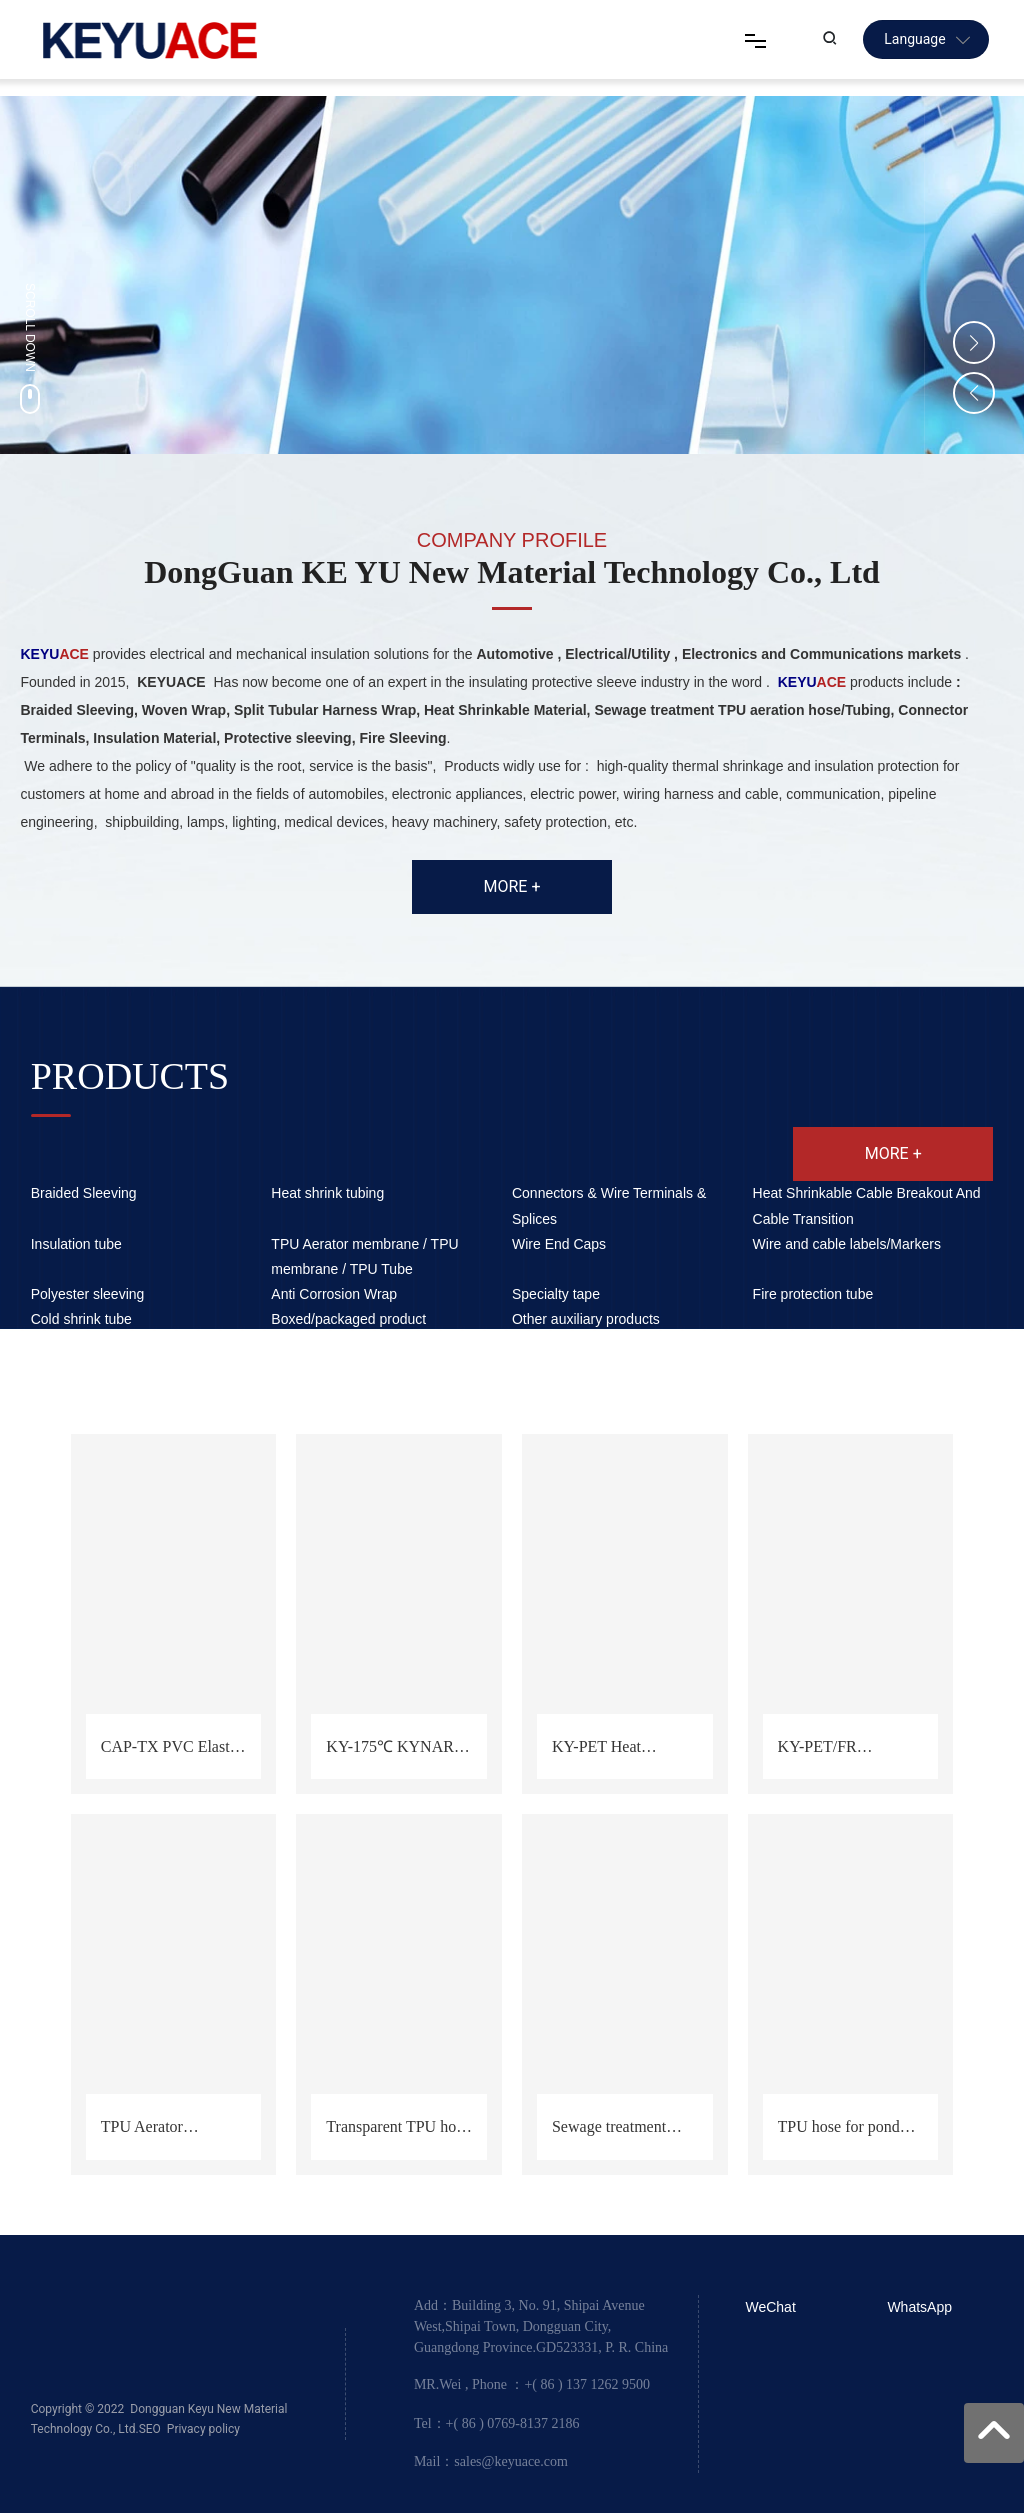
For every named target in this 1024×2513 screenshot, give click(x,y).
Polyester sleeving (88, 1294)
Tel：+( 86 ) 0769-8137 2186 (497, 2422)
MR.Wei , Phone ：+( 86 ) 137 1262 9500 (532, 2384)
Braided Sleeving (84, 1193)
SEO (150, 2429)
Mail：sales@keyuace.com (491, 2461)
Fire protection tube (813, 1294)
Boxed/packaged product (348, 1319)
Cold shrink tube (81, 1319)
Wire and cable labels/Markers (847, 1244)
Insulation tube (76, 1244)
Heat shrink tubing (327, 1193)
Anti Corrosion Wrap (334, 1294)
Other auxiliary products (586, 1319)
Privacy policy (203, 2429)
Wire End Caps (559, 1244)
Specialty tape (556, 1294)
